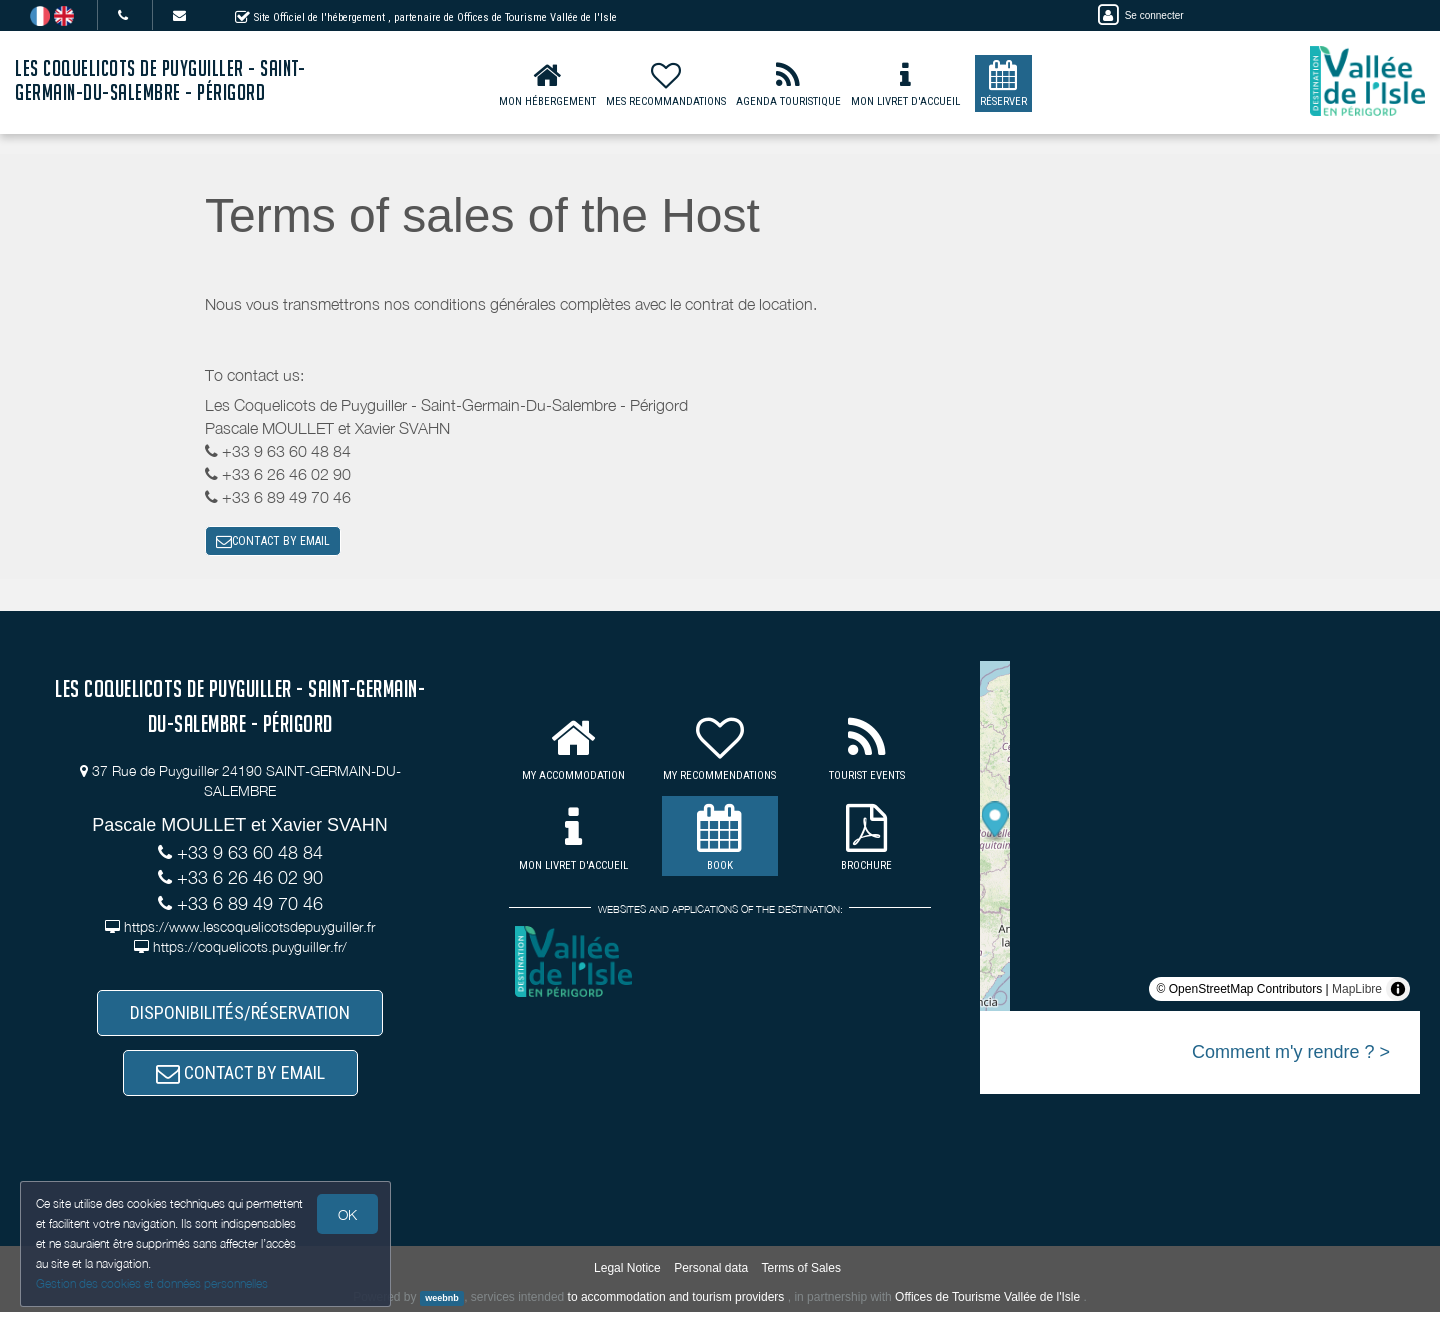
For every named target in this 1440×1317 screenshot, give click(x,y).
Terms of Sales (801, 1272)
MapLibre (1357, 991)
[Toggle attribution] (1398, 991)
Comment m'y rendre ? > (1291, 1054)
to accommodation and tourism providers (676, 1302)
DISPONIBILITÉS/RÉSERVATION (240, 1014)
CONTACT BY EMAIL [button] (273, 542)
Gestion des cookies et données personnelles (152, 1283)
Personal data (711, 1272)
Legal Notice (627, 1272)
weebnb (442, 1303)
